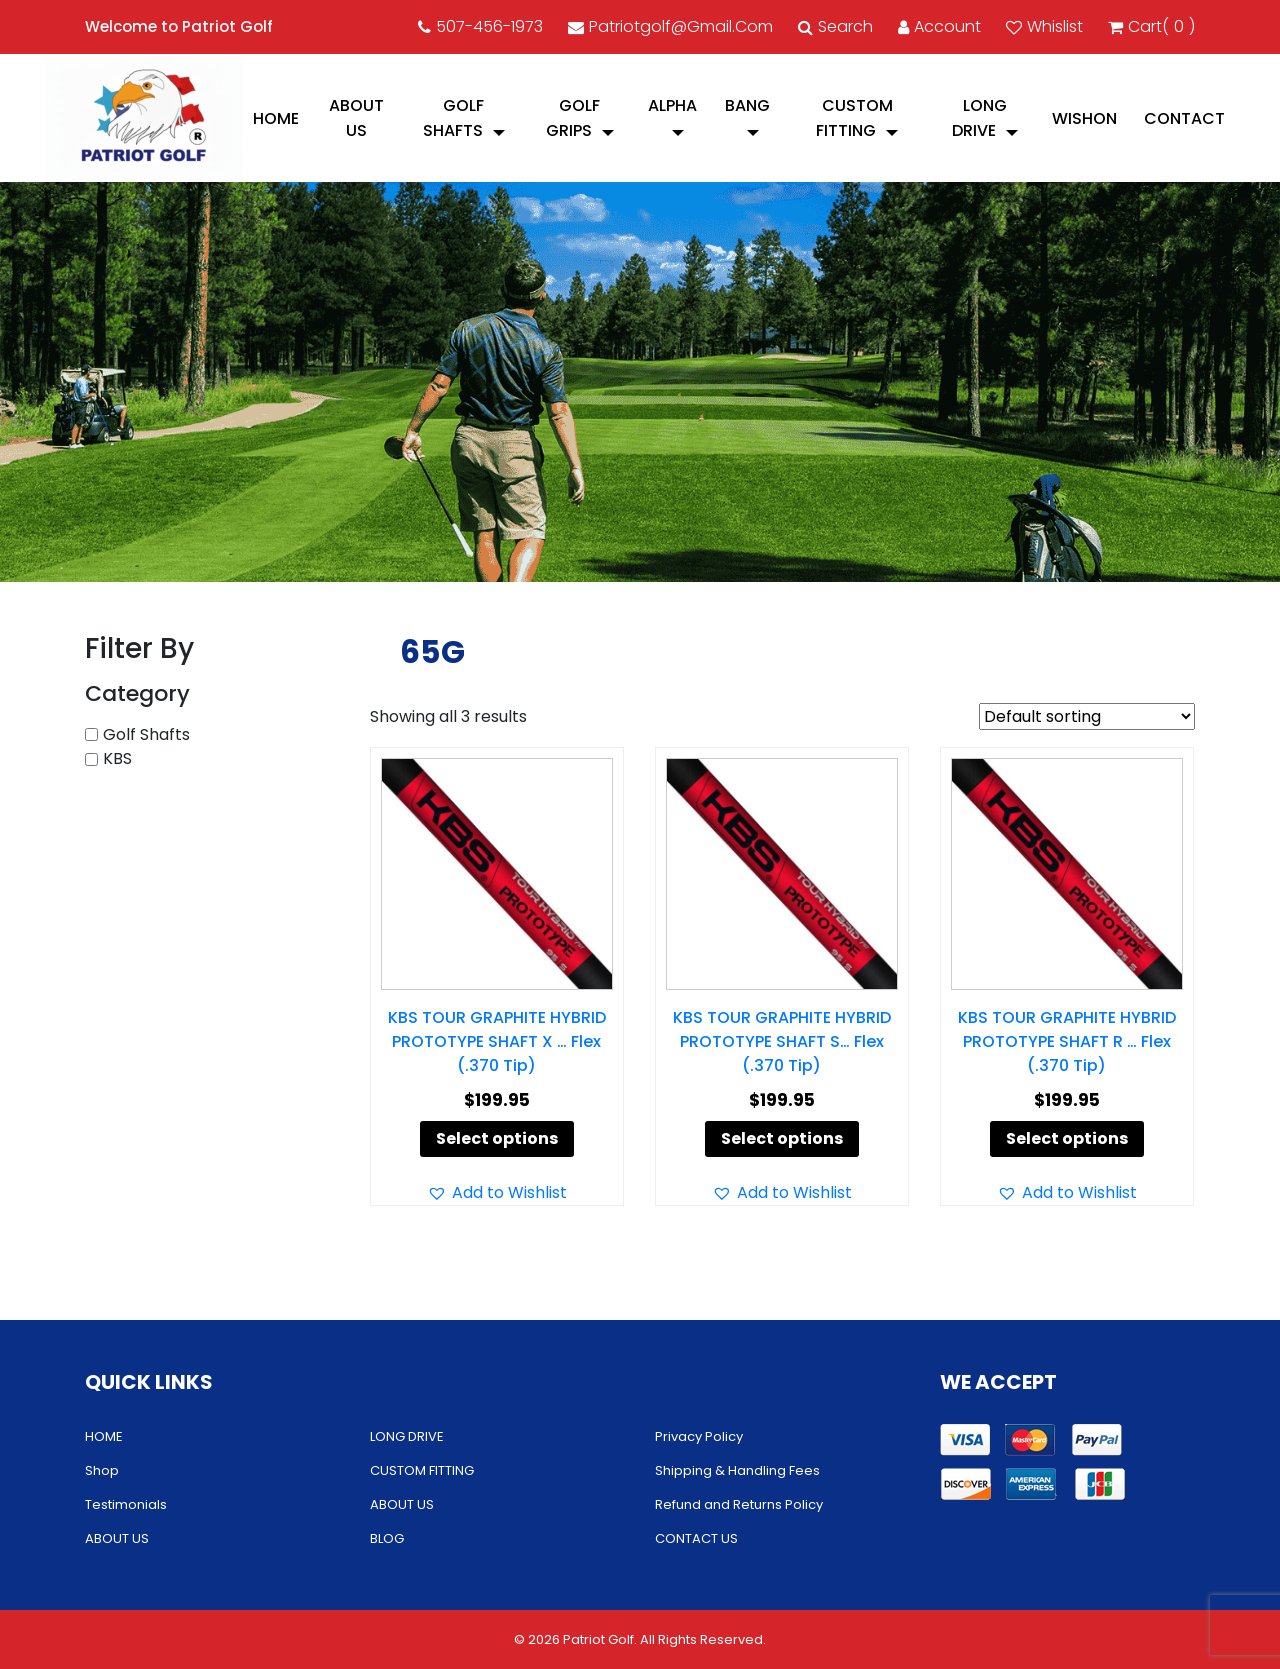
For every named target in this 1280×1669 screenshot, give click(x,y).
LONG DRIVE (979, 118)
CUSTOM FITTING (854, 118)
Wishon (1084, 118)
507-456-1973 (480, 26)
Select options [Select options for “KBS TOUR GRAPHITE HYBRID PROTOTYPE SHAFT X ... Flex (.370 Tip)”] (497, 1138)
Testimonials (126, 1504)
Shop (102, 1470)
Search (835, 26)
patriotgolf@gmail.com (670, 26)
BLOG (387, 1538)
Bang (747, 105)
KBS (117, 758)
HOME (276, 118)
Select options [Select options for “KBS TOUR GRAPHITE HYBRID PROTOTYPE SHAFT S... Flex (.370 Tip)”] (782, 1138)
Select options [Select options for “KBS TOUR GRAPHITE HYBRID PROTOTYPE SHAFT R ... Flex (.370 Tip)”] (1067, 1138)
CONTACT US (696, 1538)
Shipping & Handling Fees (737, 1470)
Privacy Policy (699, 1436)
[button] (497, 1193)
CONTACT (1184, 118)
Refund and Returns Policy (739, 1504)
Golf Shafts (454, 118)
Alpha (672, 105)
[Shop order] (1087, 716)
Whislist (1044, 26)
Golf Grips (573, 118)
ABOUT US (356, 118)
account (939, 26)
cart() (1151, 27)
